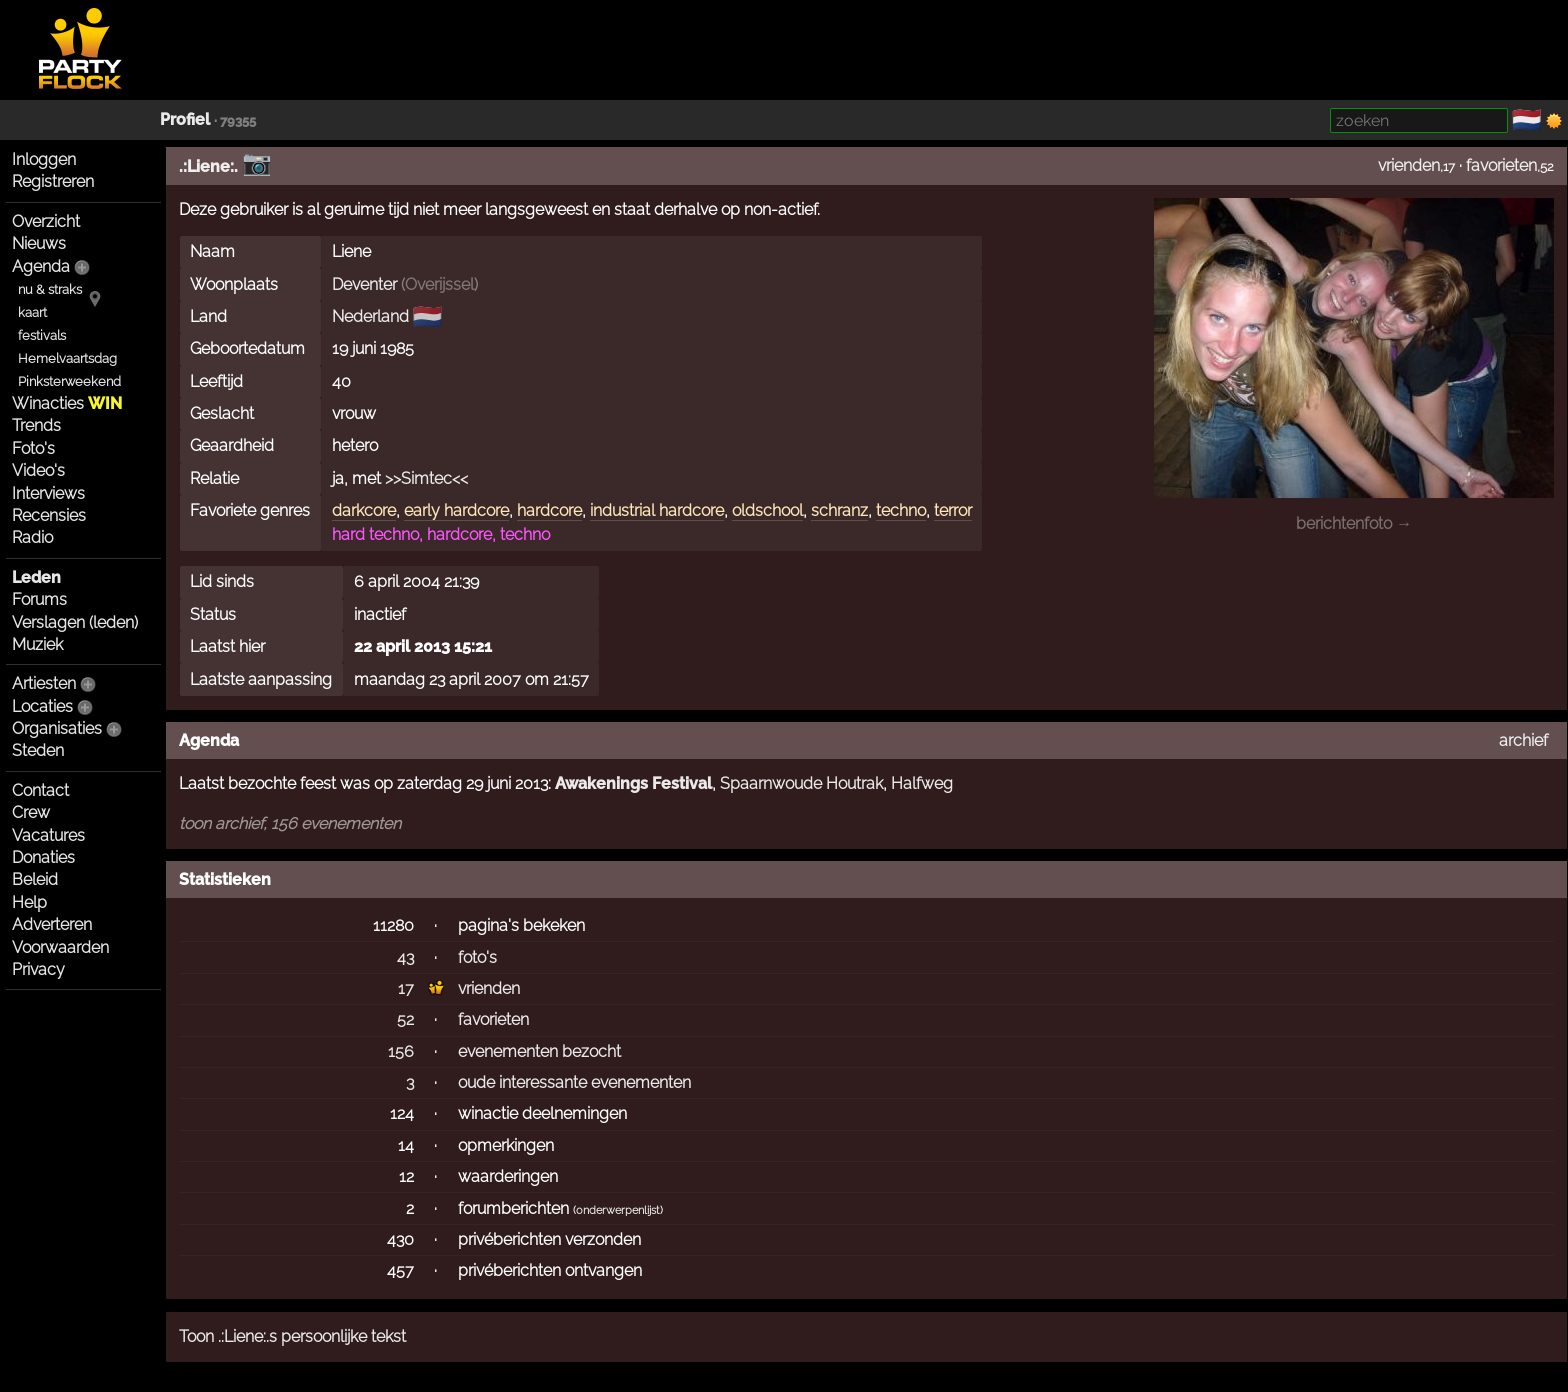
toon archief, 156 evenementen (290, 823)
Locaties (42, 706)
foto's (477, 957)
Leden (36, 577)
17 (406, 988)
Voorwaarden (60, 947)
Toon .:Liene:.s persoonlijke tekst (292, 1336)
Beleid (35, 879)
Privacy (38, 969)
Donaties (43, 857)
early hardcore (456, 510)
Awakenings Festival (633, 783)
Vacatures (48, 835)
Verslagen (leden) (75, 622)
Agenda (41, 266)
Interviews (48, 493)
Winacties (67, 403)
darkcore (364, 510)
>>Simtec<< (426, 478)
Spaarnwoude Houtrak (801, 783)
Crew (31, 812)
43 (405, 957)
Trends (36, 425)
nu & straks (50, 289)
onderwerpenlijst (618, 1210)
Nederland (370, 316)
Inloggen (44, 159)
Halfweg (922, 783)
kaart (32, 312)
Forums (39, 599)
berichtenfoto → (1354, 523)
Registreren (53, 181)
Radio (32, 537)
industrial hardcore (657, 510)
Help (29, 902)
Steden (38, 750)
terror (953, 510)
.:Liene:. (208, 166)
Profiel (185, 119)
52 (405, 1019)
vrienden (1409, 165)
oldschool (767, 510)
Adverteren (52, 924)
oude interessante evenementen (574, 1082)
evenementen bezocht (539, 1051)
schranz (839, 510)
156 (401, 1051)
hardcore (549, 510)
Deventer (364, 284)
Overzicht (46, 221)
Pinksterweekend (69, 381)
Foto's (33, 448)
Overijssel (439, 284)
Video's (38, 470)
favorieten (1501, 165)
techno (901, 510)
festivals (42, 335)
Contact (40, 790)
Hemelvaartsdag (67, 358)
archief (1523, 740)
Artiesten (44, 683)
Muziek (37, 644)
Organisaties (57, 728)
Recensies (49, 515)
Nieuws (39, 243)
